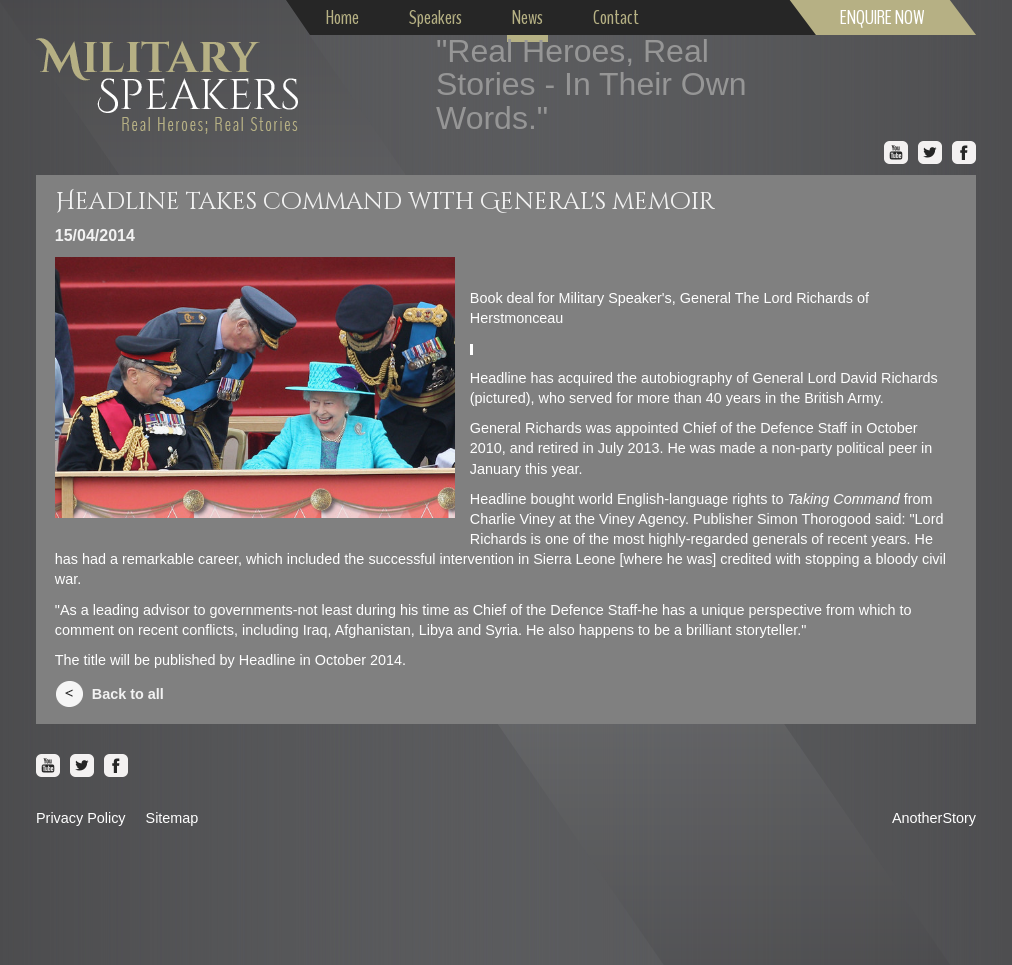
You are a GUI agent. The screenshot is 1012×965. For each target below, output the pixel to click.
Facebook (964, 153)
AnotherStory (934, 818)
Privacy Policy (81, 818)
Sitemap (172, 818)
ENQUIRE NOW (882, 17)
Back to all (128, 694)
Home (342, 17)
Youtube (896, 153)
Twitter (930, 153)
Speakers (435, 17)
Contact (616, 17)
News (527, 17)
